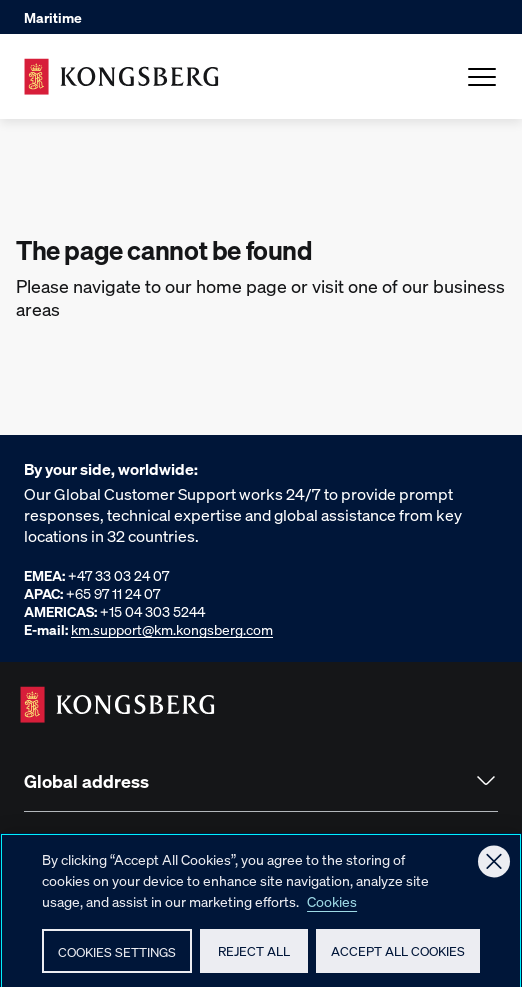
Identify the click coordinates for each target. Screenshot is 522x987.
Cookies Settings (117, 959)
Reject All (254, 959)
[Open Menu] (482, 77)
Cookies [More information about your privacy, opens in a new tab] (332, 909)
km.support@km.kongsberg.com (172, 629)
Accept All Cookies (398, 959)
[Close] (494, 870)
